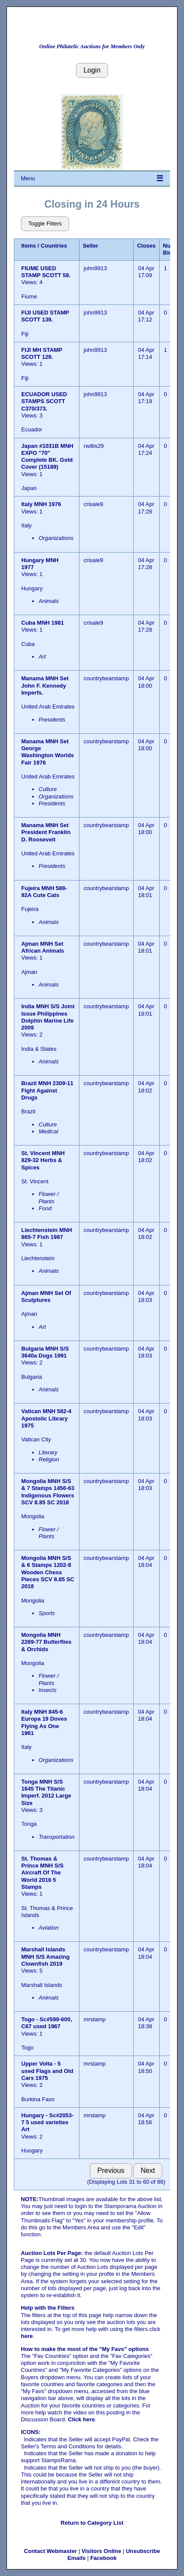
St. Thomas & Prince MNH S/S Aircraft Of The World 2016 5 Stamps (42, 1872)
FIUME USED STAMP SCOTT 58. (46, 271)
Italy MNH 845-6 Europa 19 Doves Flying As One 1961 (44, 1722)
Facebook (103, 2558)
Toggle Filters (45, 223)
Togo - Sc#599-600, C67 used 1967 (46, 2023)
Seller (90, 245)
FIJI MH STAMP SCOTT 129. (41, 353)
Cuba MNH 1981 (42, 622)
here (27, 2336)
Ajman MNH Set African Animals (42, 947)
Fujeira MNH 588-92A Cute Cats (44, 891)
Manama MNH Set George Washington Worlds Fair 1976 (47, 752)
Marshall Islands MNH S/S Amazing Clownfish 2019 (45, 1956)
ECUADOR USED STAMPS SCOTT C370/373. (44, 401)
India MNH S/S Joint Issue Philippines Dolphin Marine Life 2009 (48, 1017)
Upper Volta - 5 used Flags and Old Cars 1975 (47, 2070)
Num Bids (169, 249)
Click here (81, 2419)
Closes (146, 245)
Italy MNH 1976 (41, 504)
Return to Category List (92, 2523)
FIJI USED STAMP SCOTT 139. (45, 316)
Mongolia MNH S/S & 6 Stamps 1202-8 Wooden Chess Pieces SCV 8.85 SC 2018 (47, 1572)
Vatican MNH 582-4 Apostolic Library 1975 (46, 1418)
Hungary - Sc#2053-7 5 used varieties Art (47, 2122)
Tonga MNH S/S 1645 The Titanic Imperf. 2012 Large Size (46, 1792)
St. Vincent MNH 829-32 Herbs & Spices (43, 1160)
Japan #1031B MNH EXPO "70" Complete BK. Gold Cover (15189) (47, 456)
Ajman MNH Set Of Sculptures (46, 1296)
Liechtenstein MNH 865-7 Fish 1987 (46, 1233)
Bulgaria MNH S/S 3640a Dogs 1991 (45, 1352)
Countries (54, 245)
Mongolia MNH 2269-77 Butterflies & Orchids (46, 1642)
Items (28, 245)
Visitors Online (102, 2551)
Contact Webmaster (50, 2551)
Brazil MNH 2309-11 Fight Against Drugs (47, 1090)
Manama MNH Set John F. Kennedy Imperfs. (45, 685)
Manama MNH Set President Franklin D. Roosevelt (45, 832)
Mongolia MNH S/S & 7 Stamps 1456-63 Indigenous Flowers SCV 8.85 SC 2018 (47, 1492)
